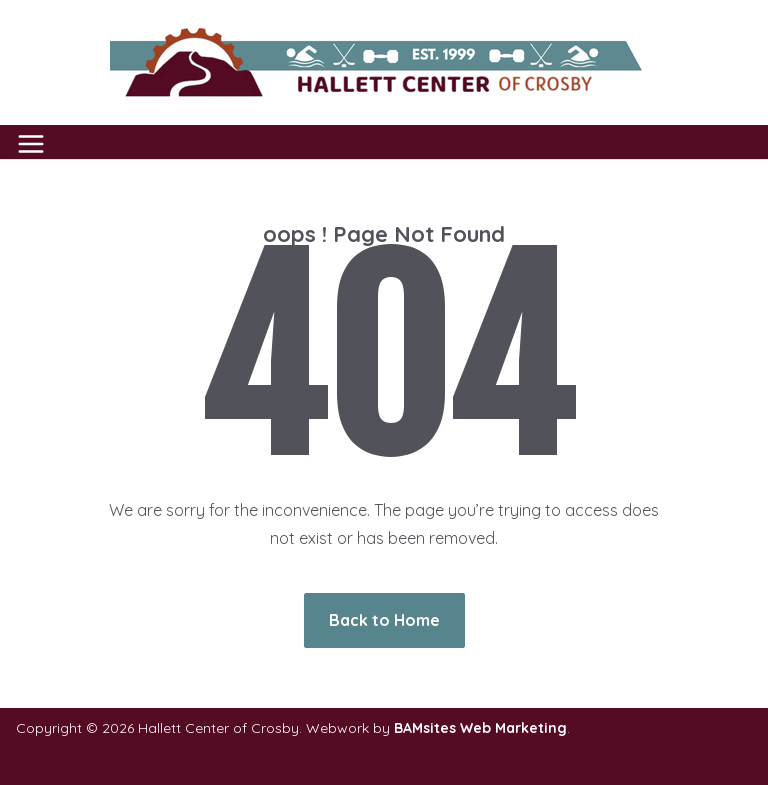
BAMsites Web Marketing (480, 728)
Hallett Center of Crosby (218, 728)
